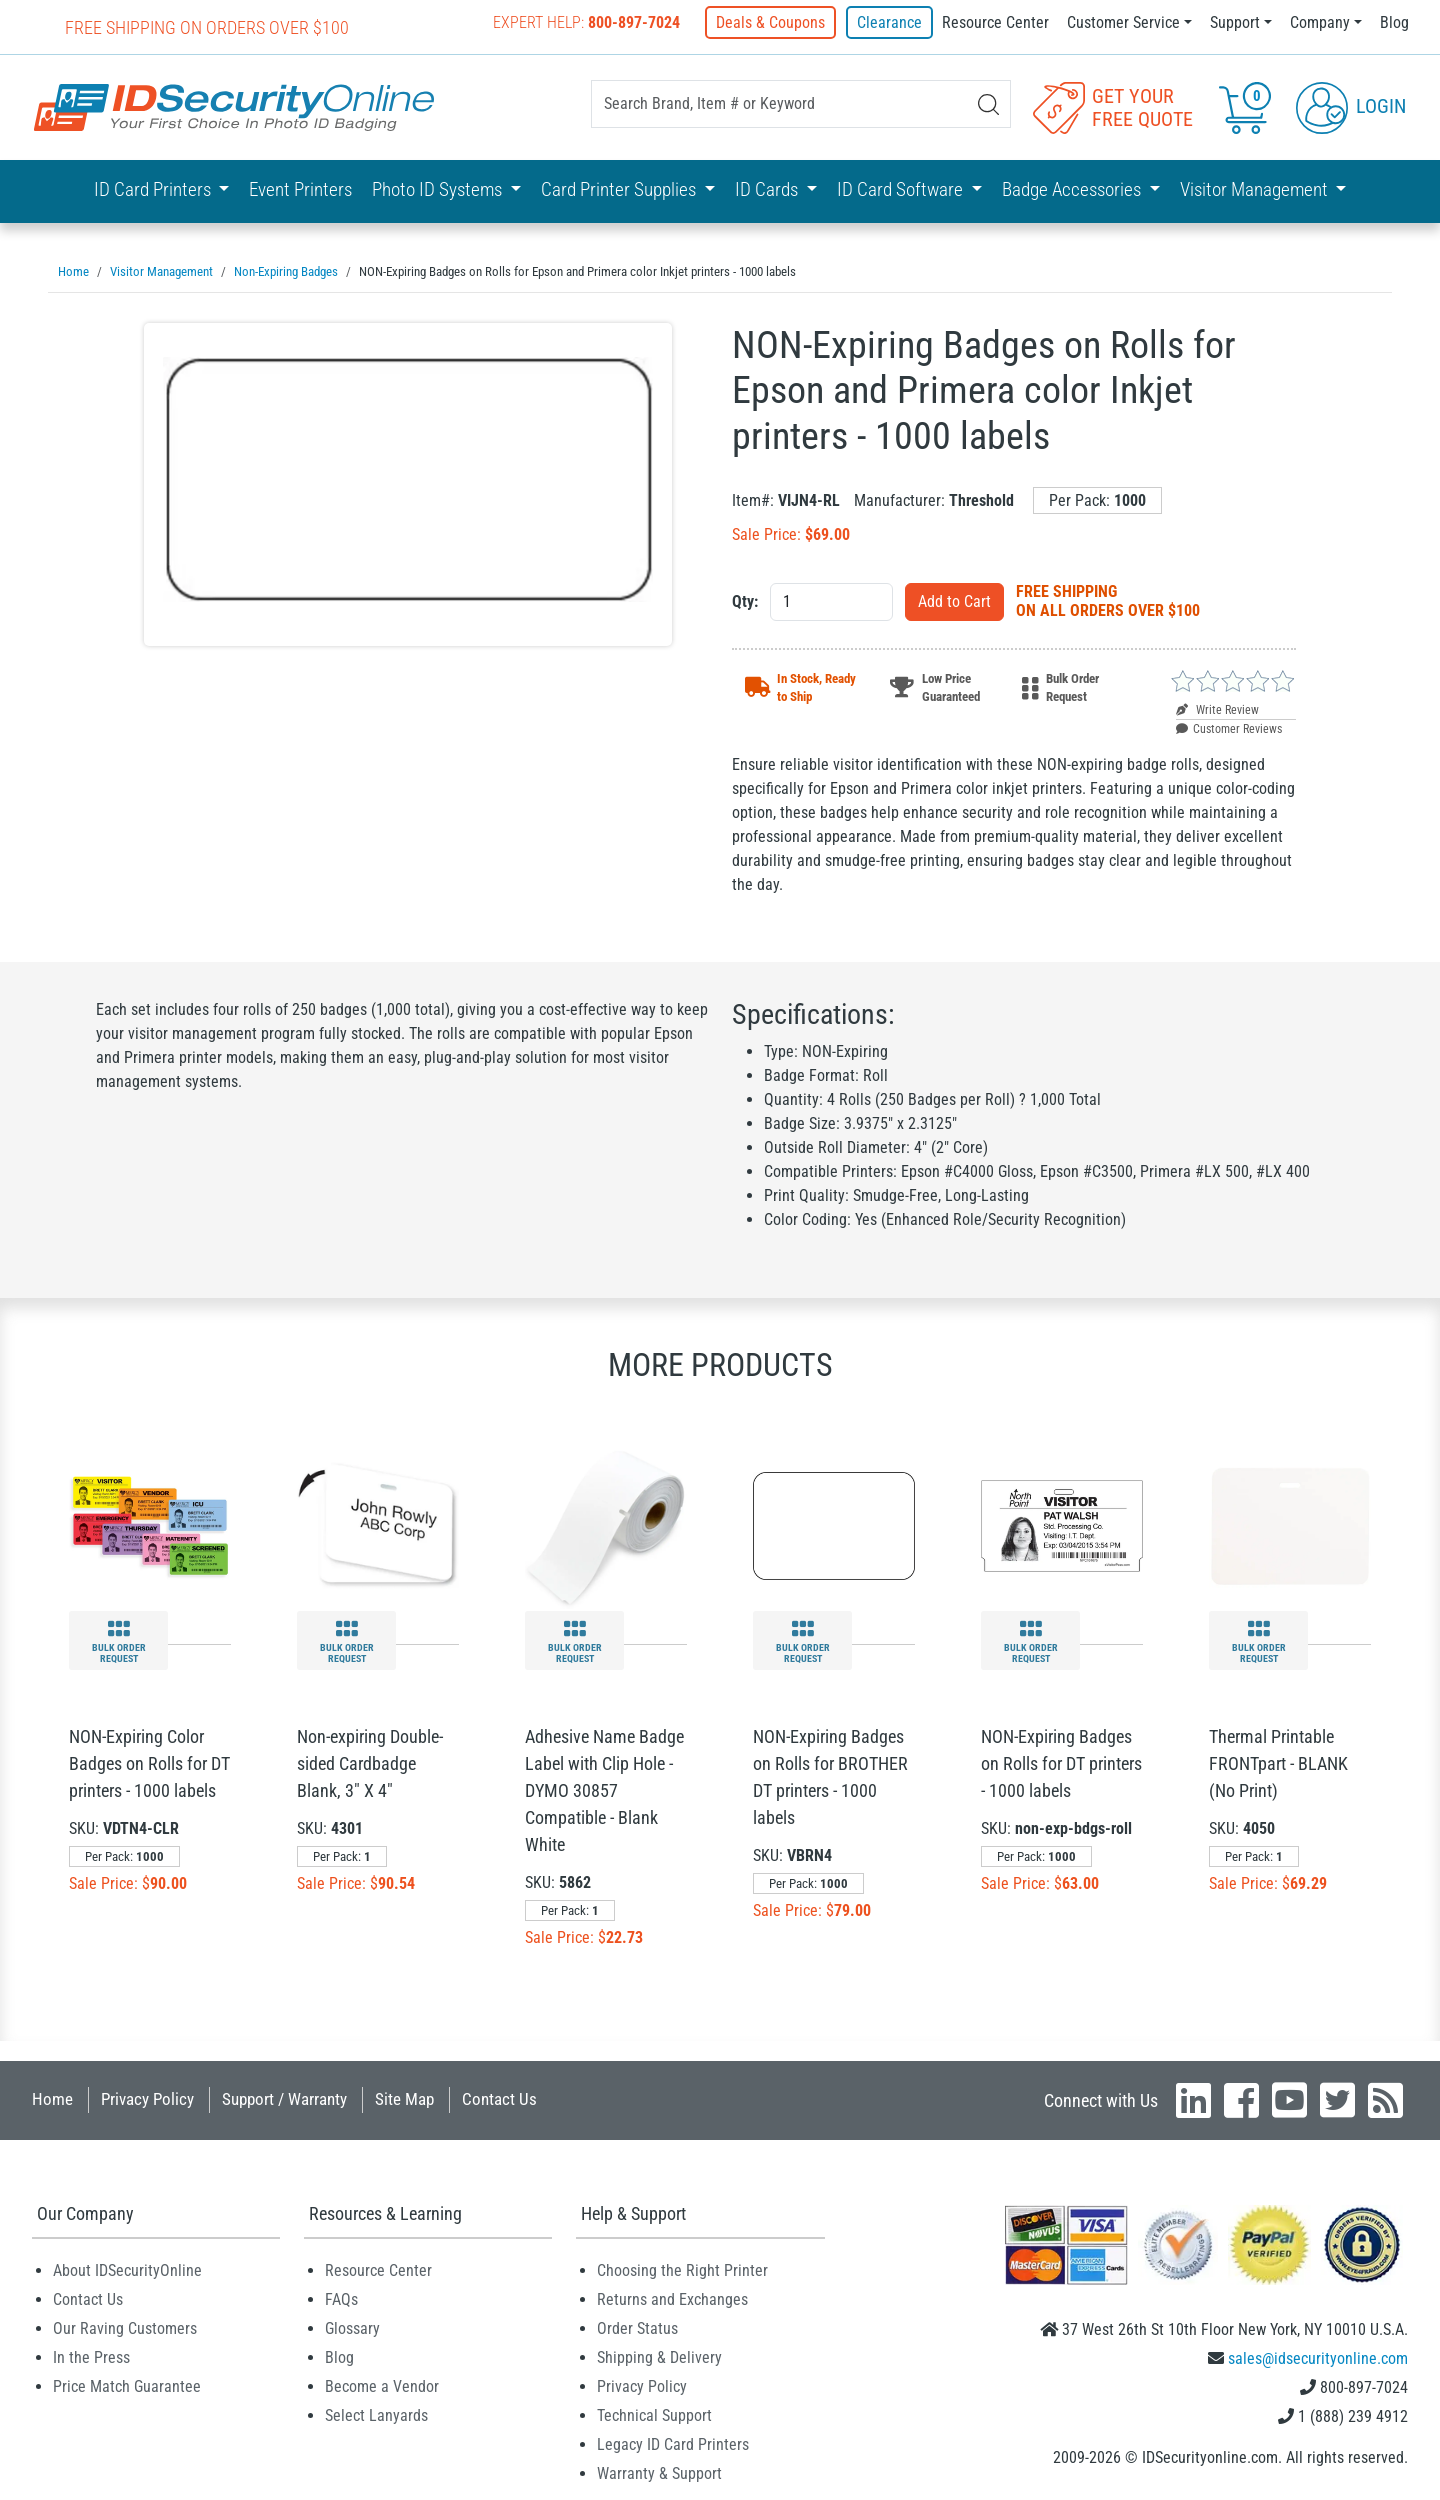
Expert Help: (588, 22)
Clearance (889, 22)
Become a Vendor (382, 2385)
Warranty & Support (659, 2472)
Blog (1394, 22)
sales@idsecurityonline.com (1318, 2357)
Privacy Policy (147, 2098)
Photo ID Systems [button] (439, 189)
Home (52, 2098)
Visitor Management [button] (1256, 189)
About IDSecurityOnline (127, 2269)
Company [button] (1320, 22)
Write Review (1217, 709)
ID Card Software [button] (902, 189)
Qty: (745, 600)
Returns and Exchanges (672, 2298)
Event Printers (300, 189)
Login (1351, 106)
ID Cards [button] (768, 189)
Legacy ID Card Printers (673, 2443)
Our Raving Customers (125, 2327)
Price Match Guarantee (127, 2385)
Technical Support (654, 2414)
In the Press (91, 2356)
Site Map (404, 2098)
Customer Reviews (1229, 728)
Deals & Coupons (772, 22)
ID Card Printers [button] (154, 189)
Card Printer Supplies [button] (620, 189)
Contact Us (499, 2098)
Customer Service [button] (1123, 22)
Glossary (352, 2327)
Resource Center (995, 22)
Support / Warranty (284, 2098)
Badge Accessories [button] (1073, 189)
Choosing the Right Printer (682, 2269)
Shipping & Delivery (659, 2356)
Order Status (637, 2327)
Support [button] (1235, 22)
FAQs (341, 2298)
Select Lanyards (376, 2414)
